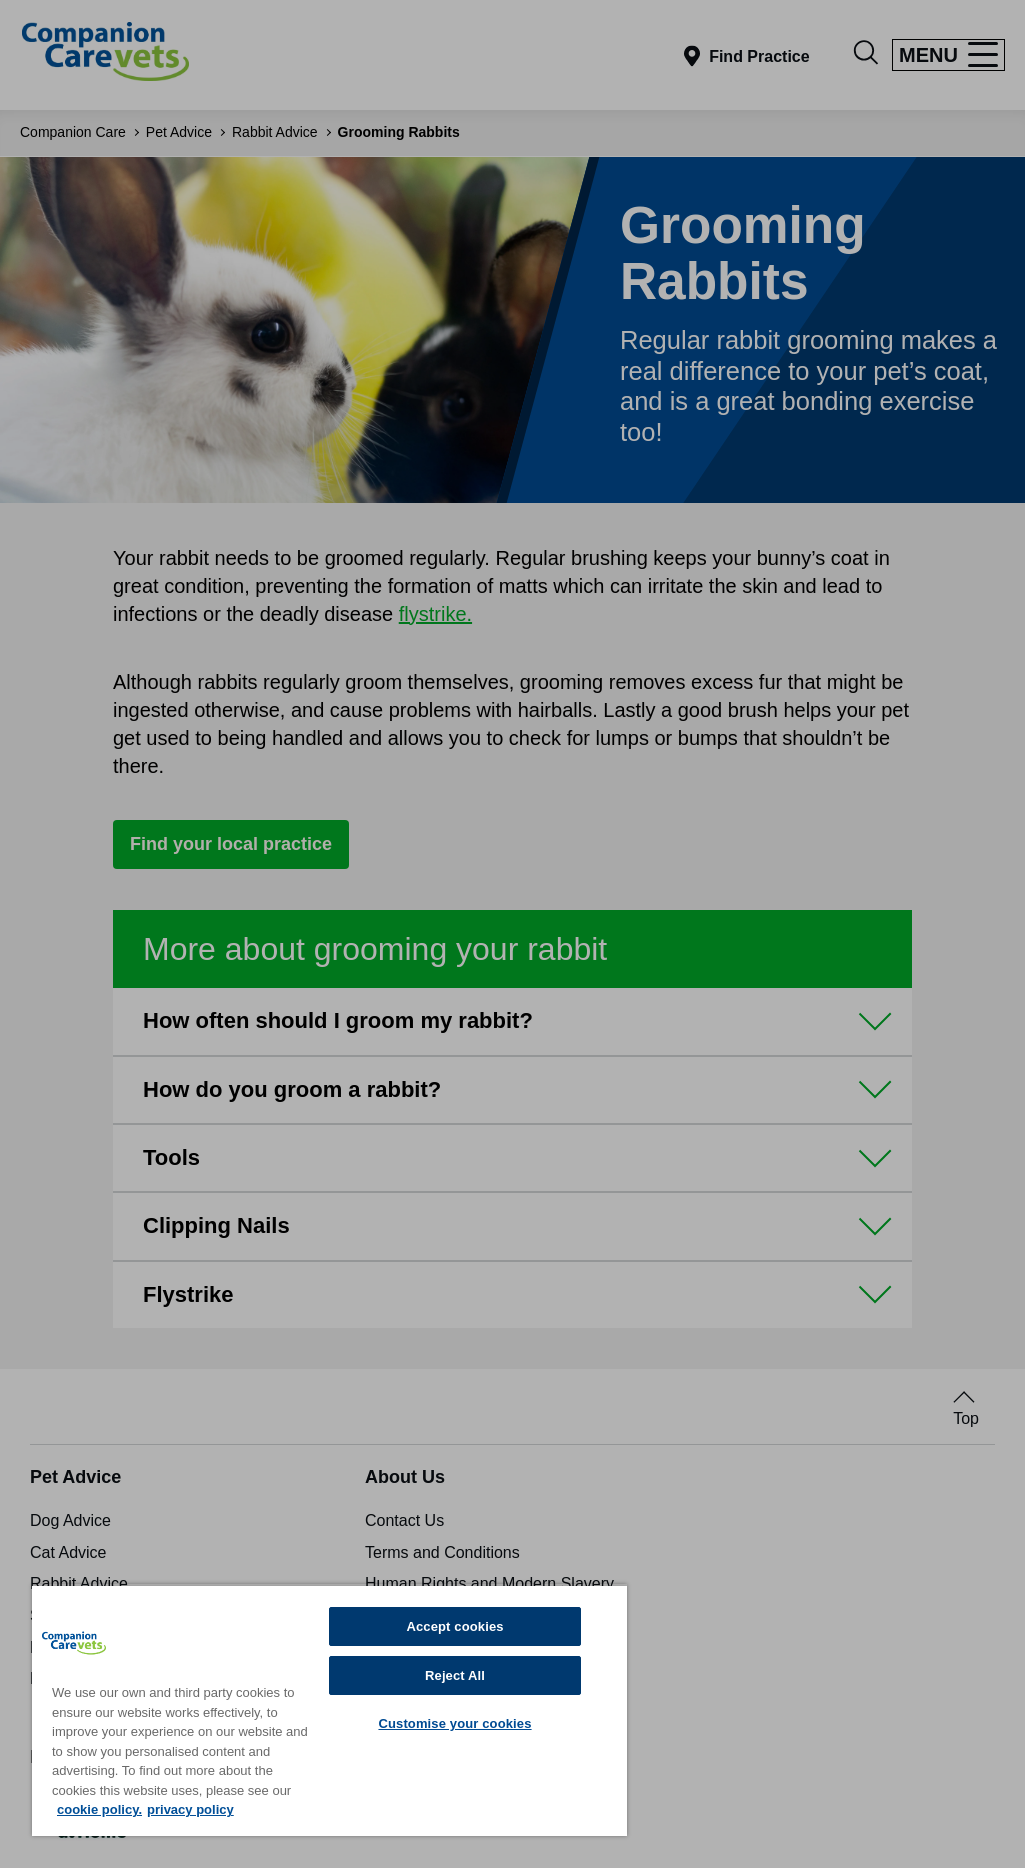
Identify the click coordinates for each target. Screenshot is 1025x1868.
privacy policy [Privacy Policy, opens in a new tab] (190, 1809)
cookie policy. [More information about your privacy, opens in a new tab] (99, 1809)
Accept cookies (454, 1626)
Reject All (455, 1675)
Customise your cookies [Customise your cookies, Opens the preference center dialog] (454, 1723)
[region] (329, 1710)
